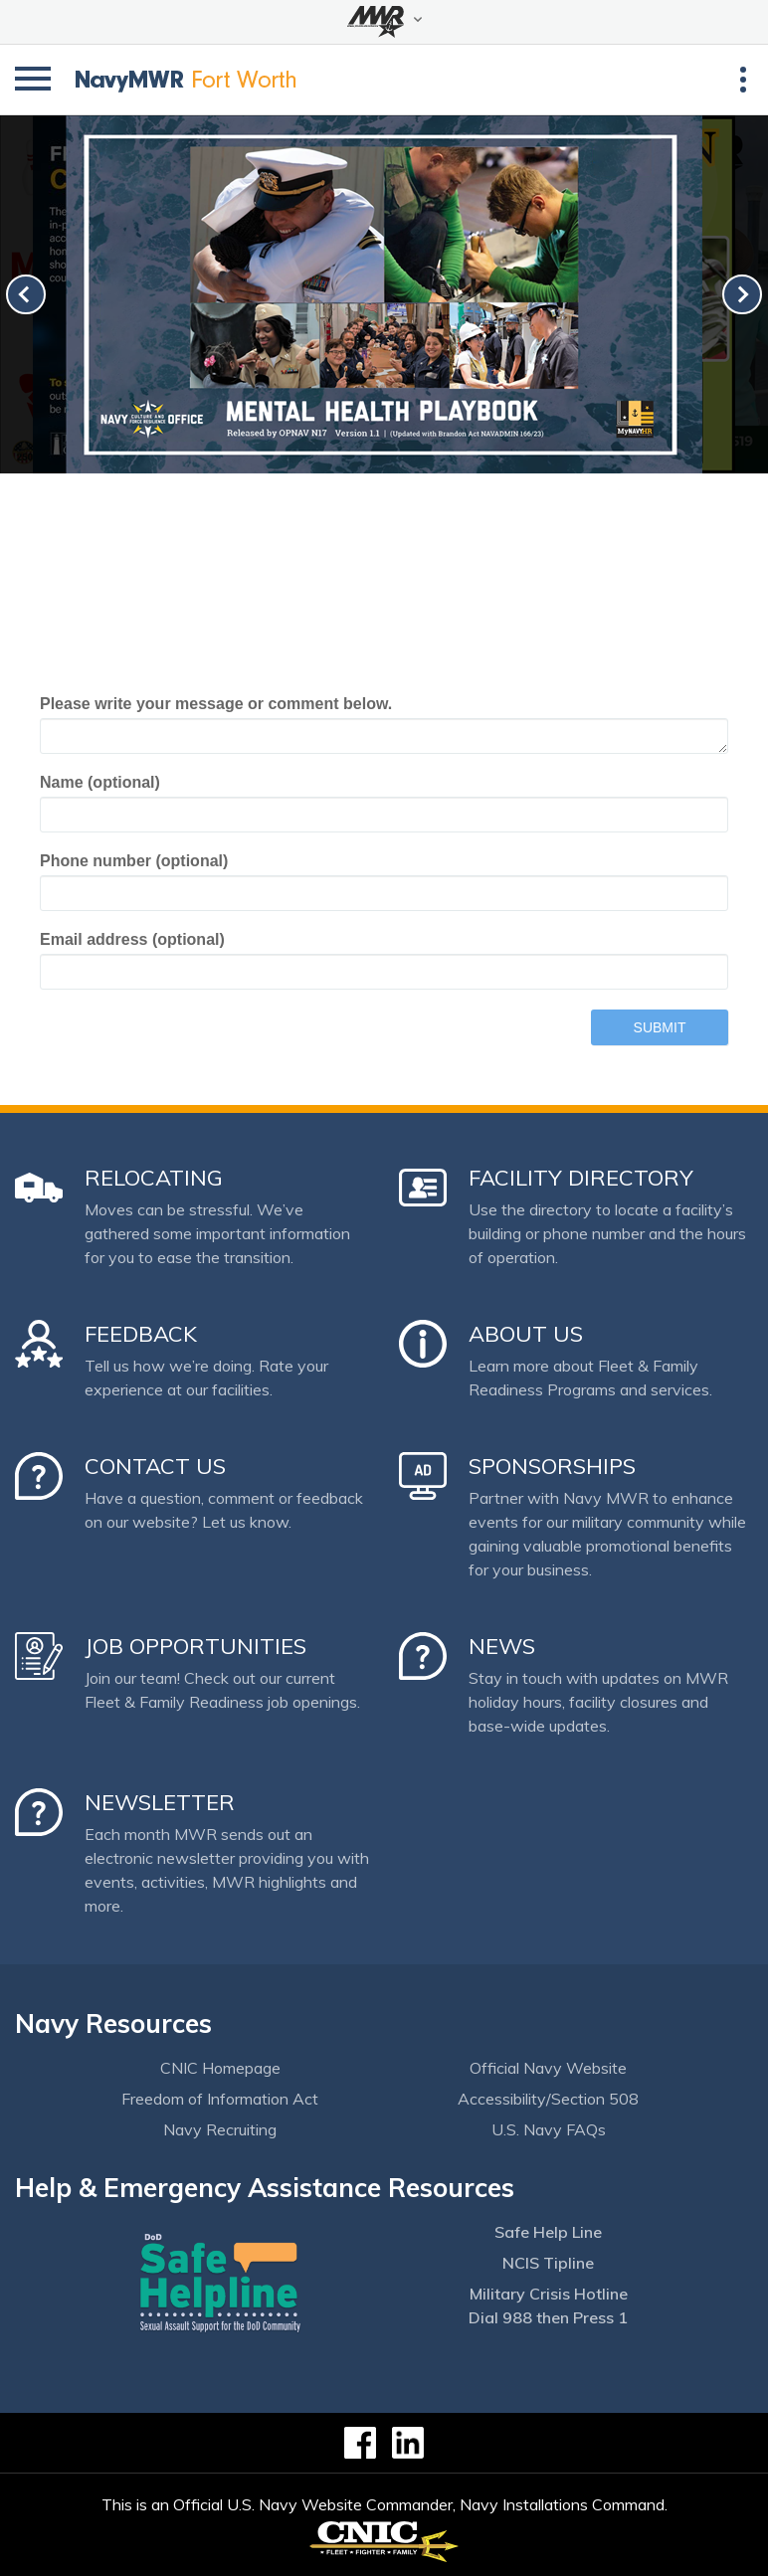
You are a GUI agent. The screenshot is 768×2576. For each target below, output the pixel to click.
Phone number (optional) (134, 860)
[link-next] (742, 294)
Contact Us (155, 1466)
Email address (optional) (132, 939)
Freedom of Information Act (219, 2099)
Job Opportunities (195, 1646)
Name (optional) (100, 782)
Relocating (154, 1178)
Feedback (141, 1334)
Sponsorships (552, 1466)
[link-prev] (26, 294)
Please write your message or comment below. (216, 703)
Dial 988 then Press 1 (548, 2317)
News (502, 1646)
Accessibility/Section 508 (548, 2099)
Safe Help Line (548, 2232)
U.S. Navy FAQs (548, 2129)
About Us (526, 1334)
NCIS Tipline (548, 2263)
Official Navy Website (548, 2068)
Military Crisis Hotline (549, 2293)
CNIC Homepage (220, 2068)
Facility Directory (581, 1178)
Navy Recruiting (220, 2129)
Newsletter (160, 1802)
